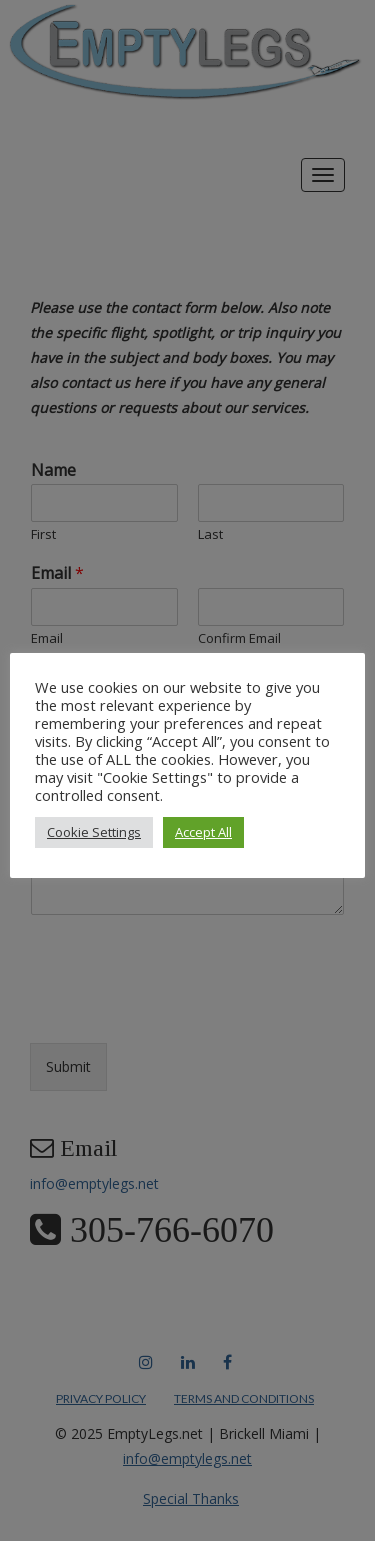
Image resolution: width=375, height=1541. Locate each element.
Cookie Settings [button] (94, 832)
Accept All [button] (203, 832)
